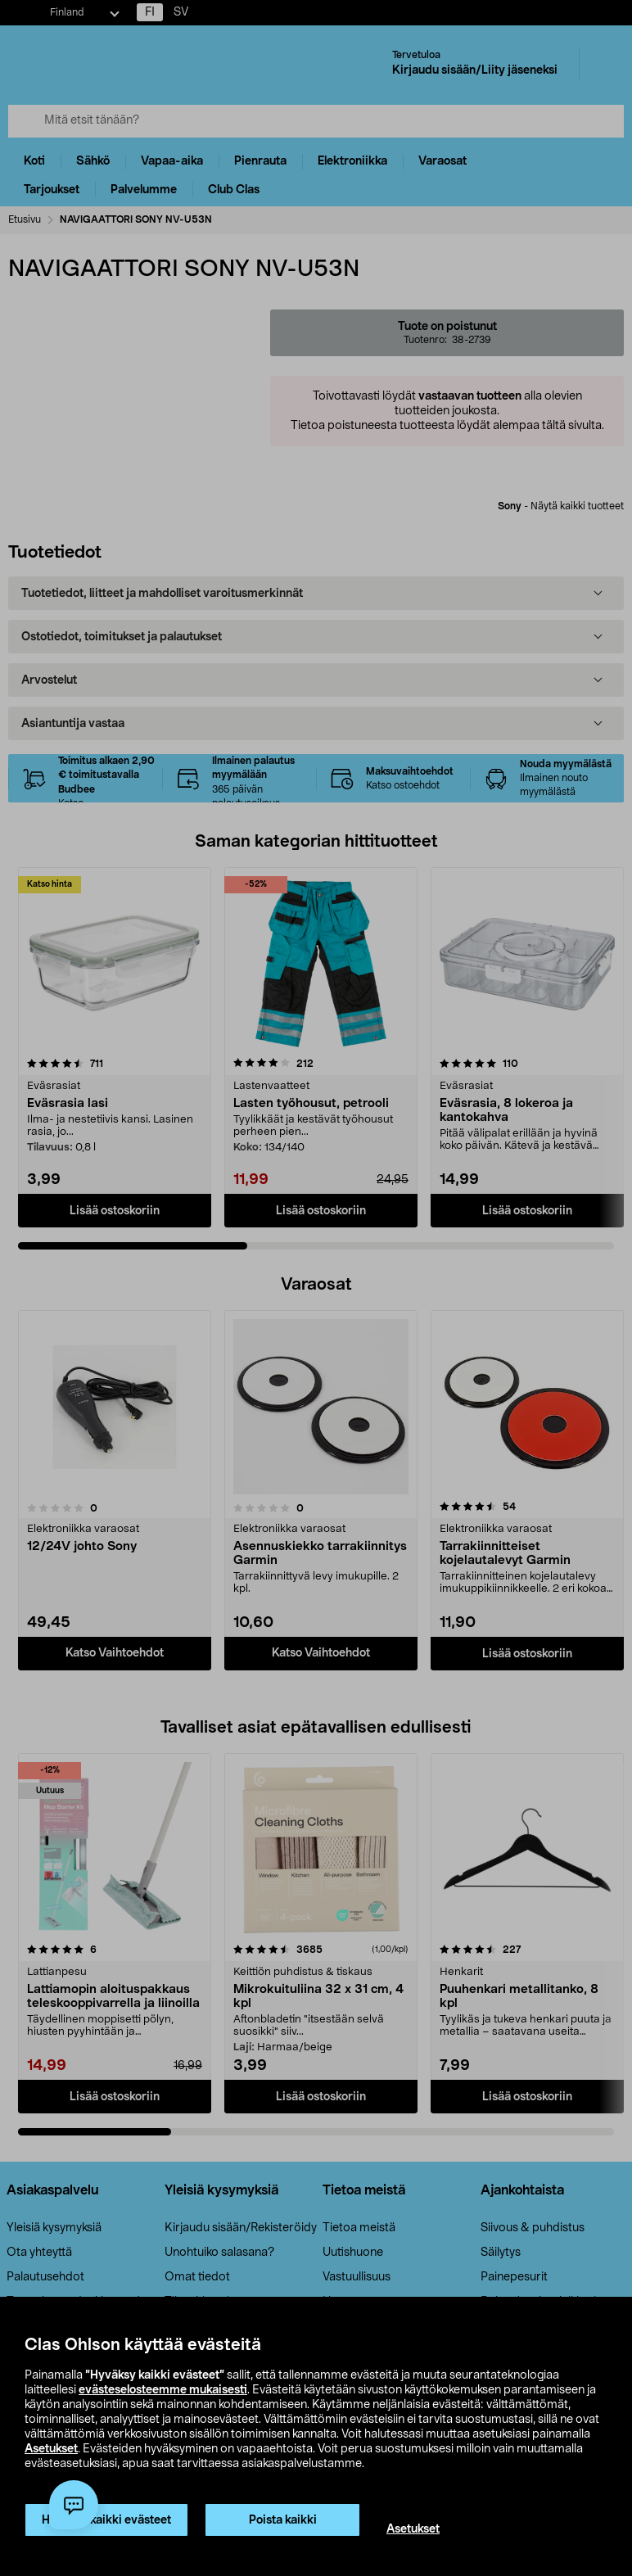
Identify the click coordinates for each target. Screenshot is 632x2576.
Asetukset (51, 2449)
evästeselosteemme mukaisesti (163, 2390)
